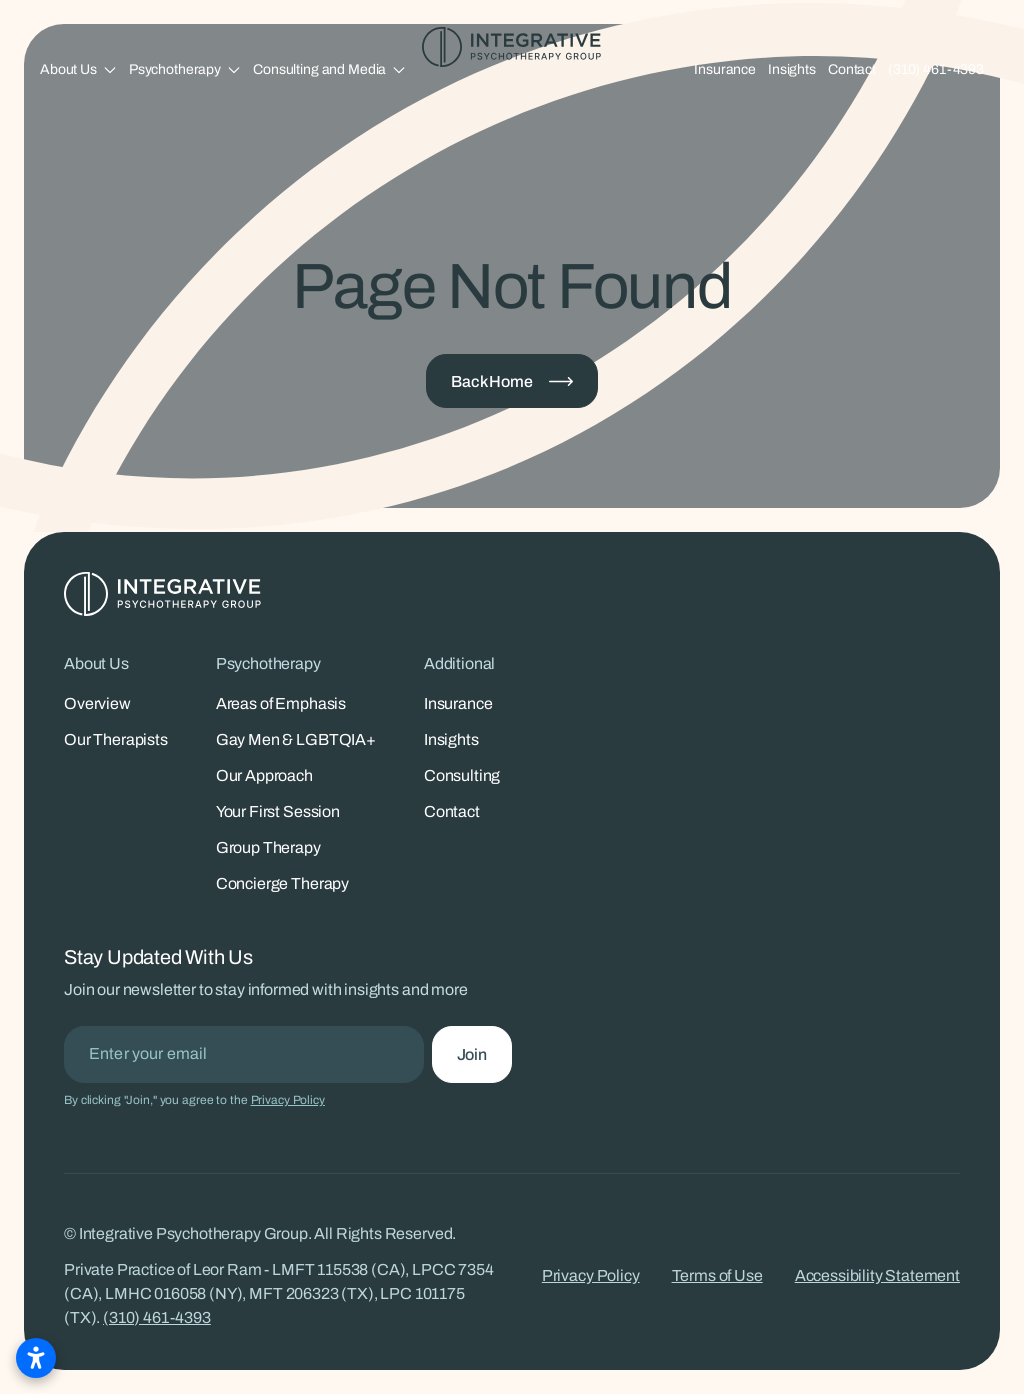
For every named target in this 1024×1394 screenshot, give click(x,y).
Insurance (725, 69)
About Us (68, 69)
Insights (792, 69)
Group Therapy (268, 847)
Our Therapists (116, 739)
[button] (78, 69)
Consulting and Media (319, 69)
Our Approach (264, 775)
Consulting (462, 775)
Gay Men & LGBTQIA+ (296, 739)
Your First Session (278, 811)
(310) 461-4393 (936, 69)
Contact (852, 69)
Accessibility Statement (877, 1275)
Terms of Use (717, 1275)
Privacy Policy (288, 1100)
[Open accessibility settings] (36, 1358)
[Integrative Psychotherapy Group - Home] (512, 47)
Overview (97, 703)
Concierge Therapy (282, 883)
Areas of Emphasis (281, 703)
